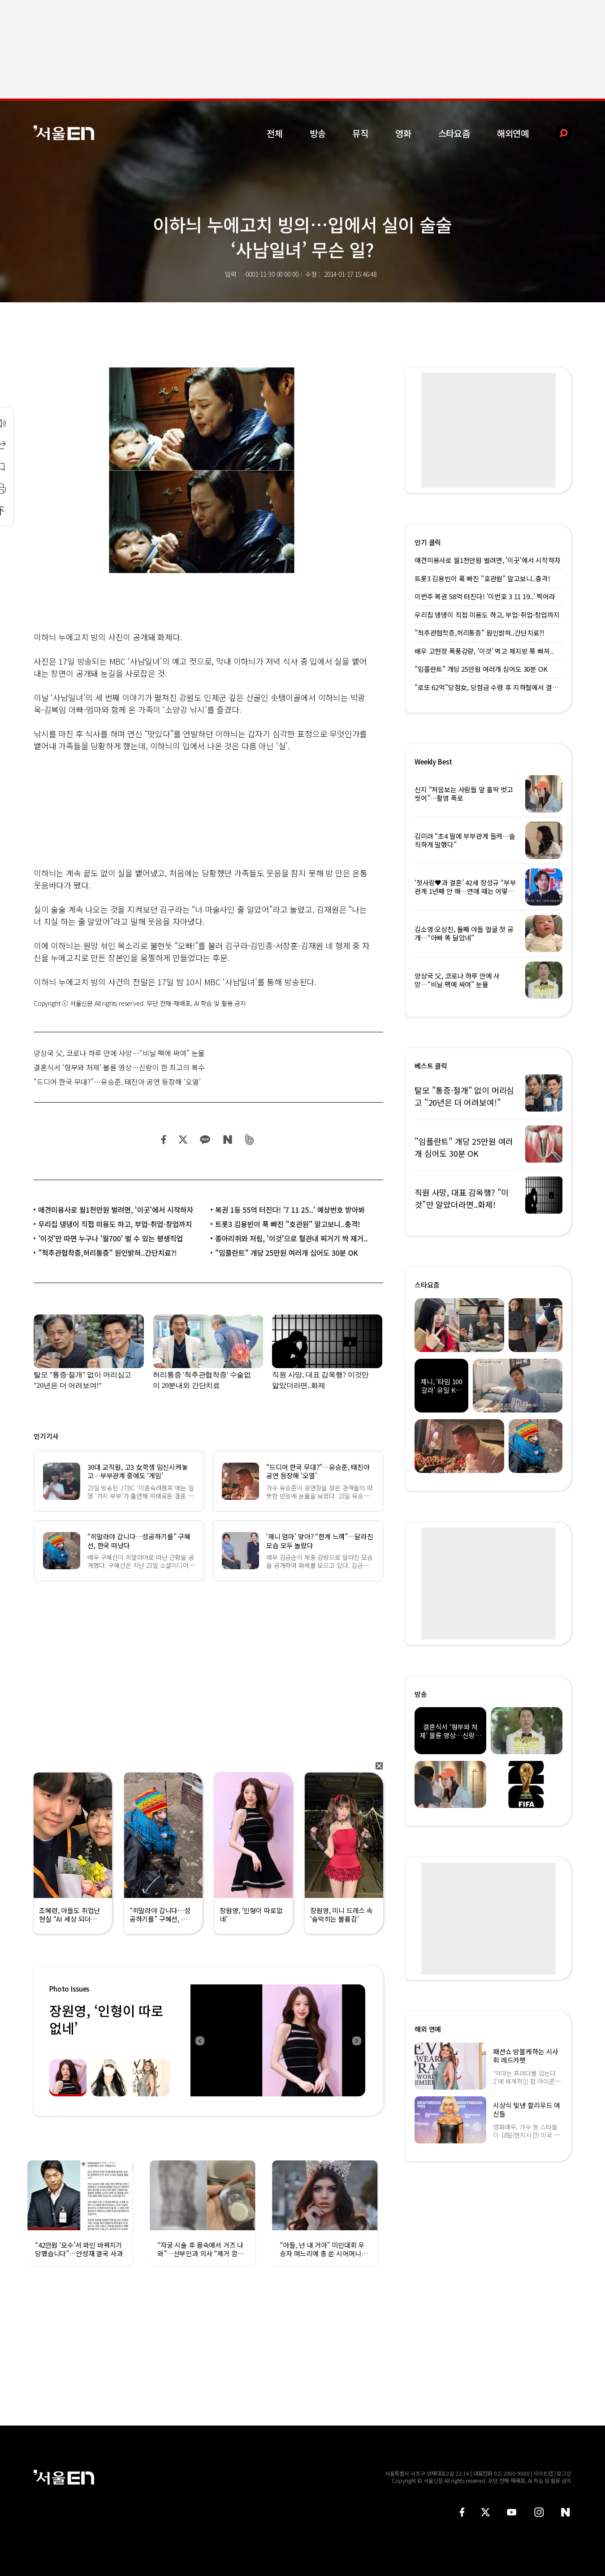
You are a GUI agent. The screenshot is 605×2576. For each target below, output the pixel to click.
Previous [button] (199, 2040)
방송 (318, 133)
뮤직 (360, 133)
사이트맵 (543, 2473)
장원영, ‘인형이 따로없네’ (106, 2019)
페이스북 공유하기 (164, 1139)
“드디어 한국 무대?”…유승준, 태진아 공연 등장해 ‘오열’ (117, 1081)
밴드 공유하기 (249, 1139)
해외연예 (513, 133)
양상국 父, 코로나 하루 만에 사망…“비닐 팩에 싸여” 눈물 (119, 1053)
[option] (277, 2040)
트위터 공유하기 (183, 1139)
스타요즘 (454, 133)
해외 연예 (428, 2029)
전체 (275, 133)
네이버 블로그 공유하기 (227, 1139)
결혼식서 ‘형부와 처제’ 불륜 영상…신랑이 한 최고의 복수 (119, 1067)
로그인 (564, 2473)
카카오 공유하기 (205, 1139)
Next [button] (356, 2040)
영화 (403, 133)
